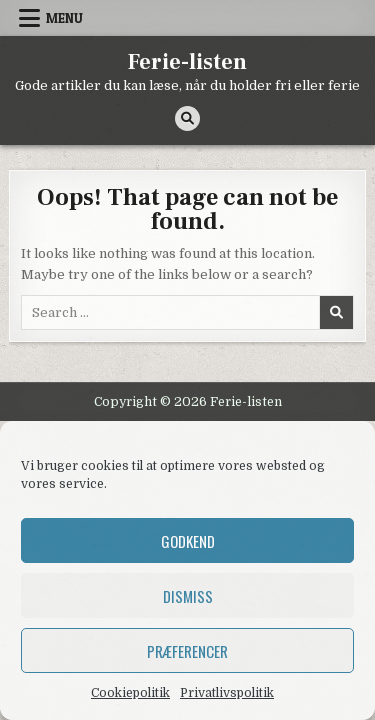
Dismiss (188, 596)
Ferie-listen (187, 62)
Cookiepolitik (130, 693)
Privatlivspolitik (227, 693)
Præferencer (187, 651)
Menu (64, 18)
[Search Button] (187, 118)
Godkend (188, 541)
